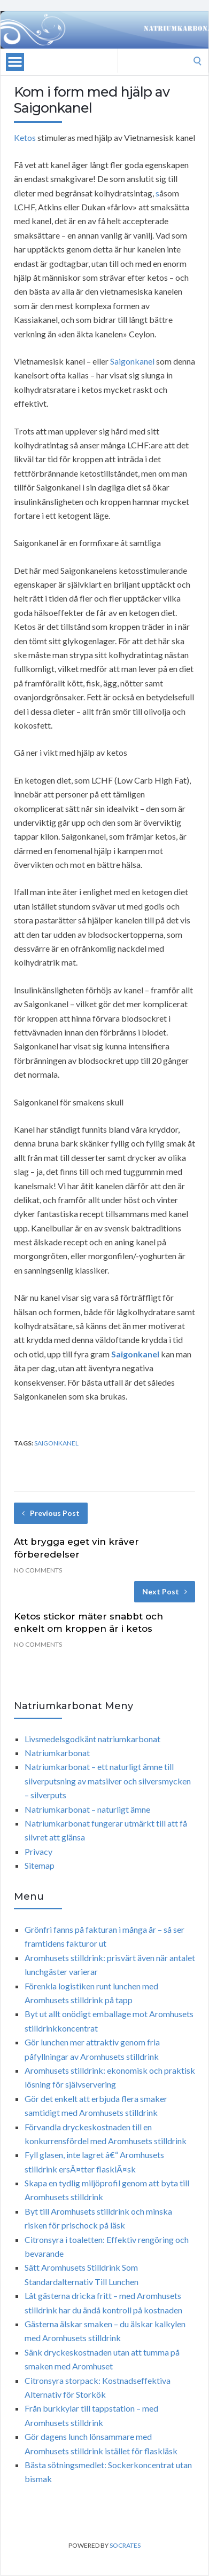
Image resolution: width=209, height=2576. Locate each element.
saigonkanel (56, 1443)
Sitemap (40, 1865)
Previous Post (51, 1513)
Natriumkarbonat (57, 1753)
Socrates (125, 2545)
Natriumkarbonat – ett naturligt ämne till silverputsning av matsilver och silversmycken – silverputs (108, 1780)
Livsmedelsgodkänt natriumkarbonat (92, 1739)
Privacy (38, 1851)
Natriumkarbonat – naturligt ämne (87, 1809)
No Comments (38, 1570)
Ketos (25, 137)
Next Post (164, 1591)
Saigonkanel (132, 361)
